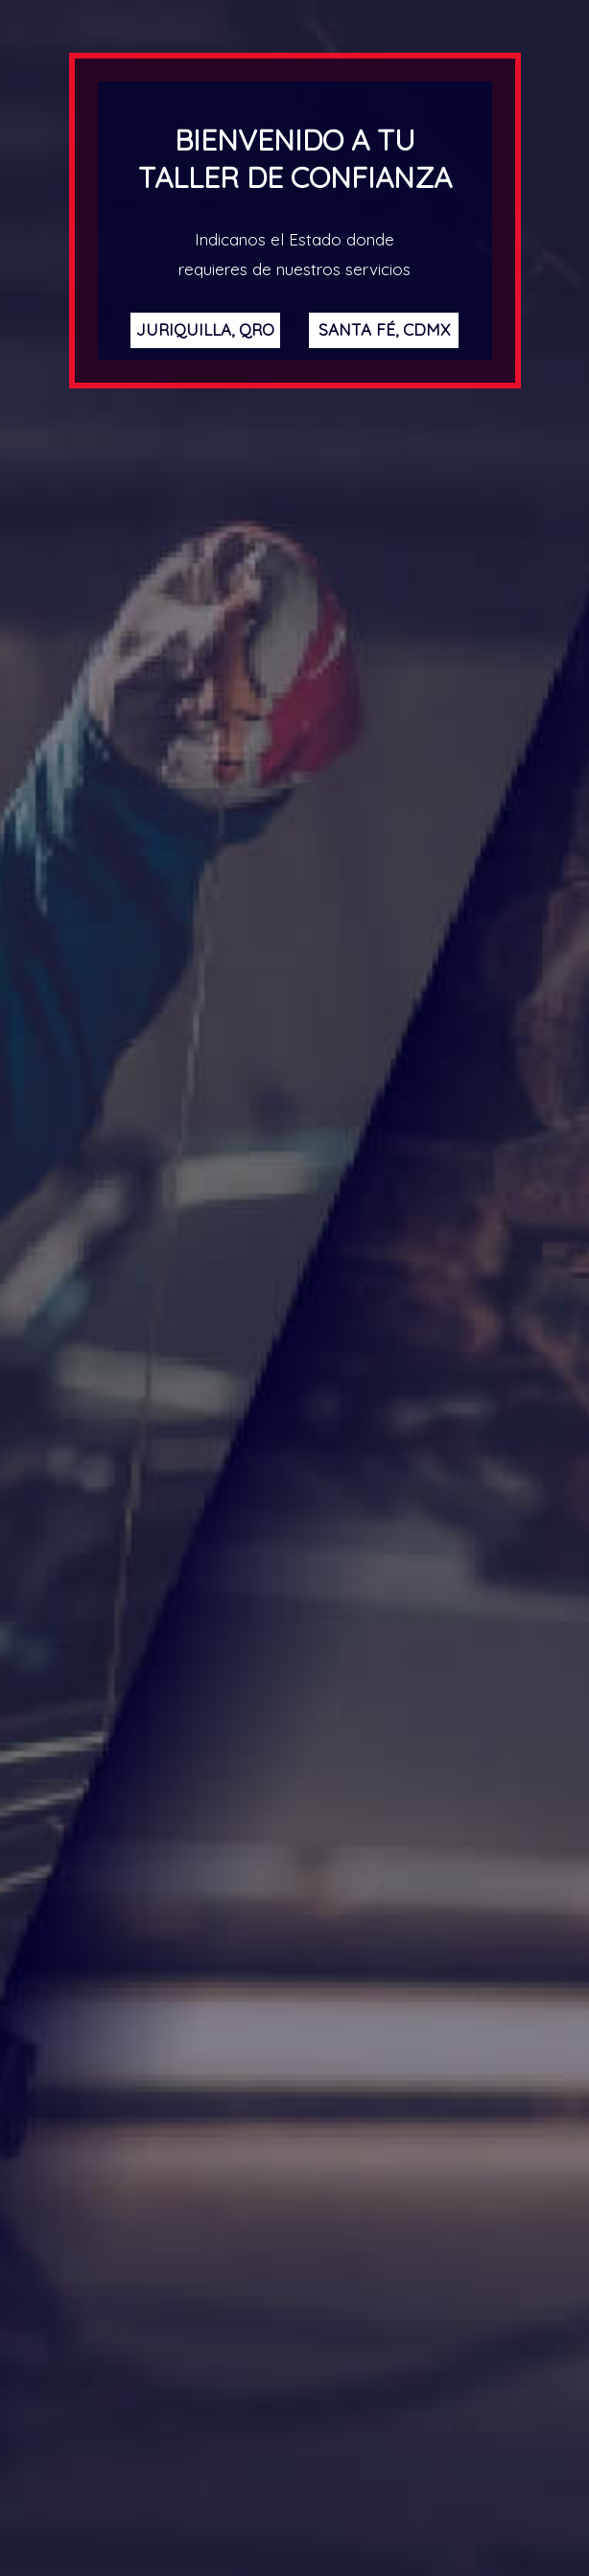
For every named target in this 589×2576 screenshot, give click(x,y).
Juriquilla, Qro (205, 329)
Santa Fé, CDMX (384, 329)
